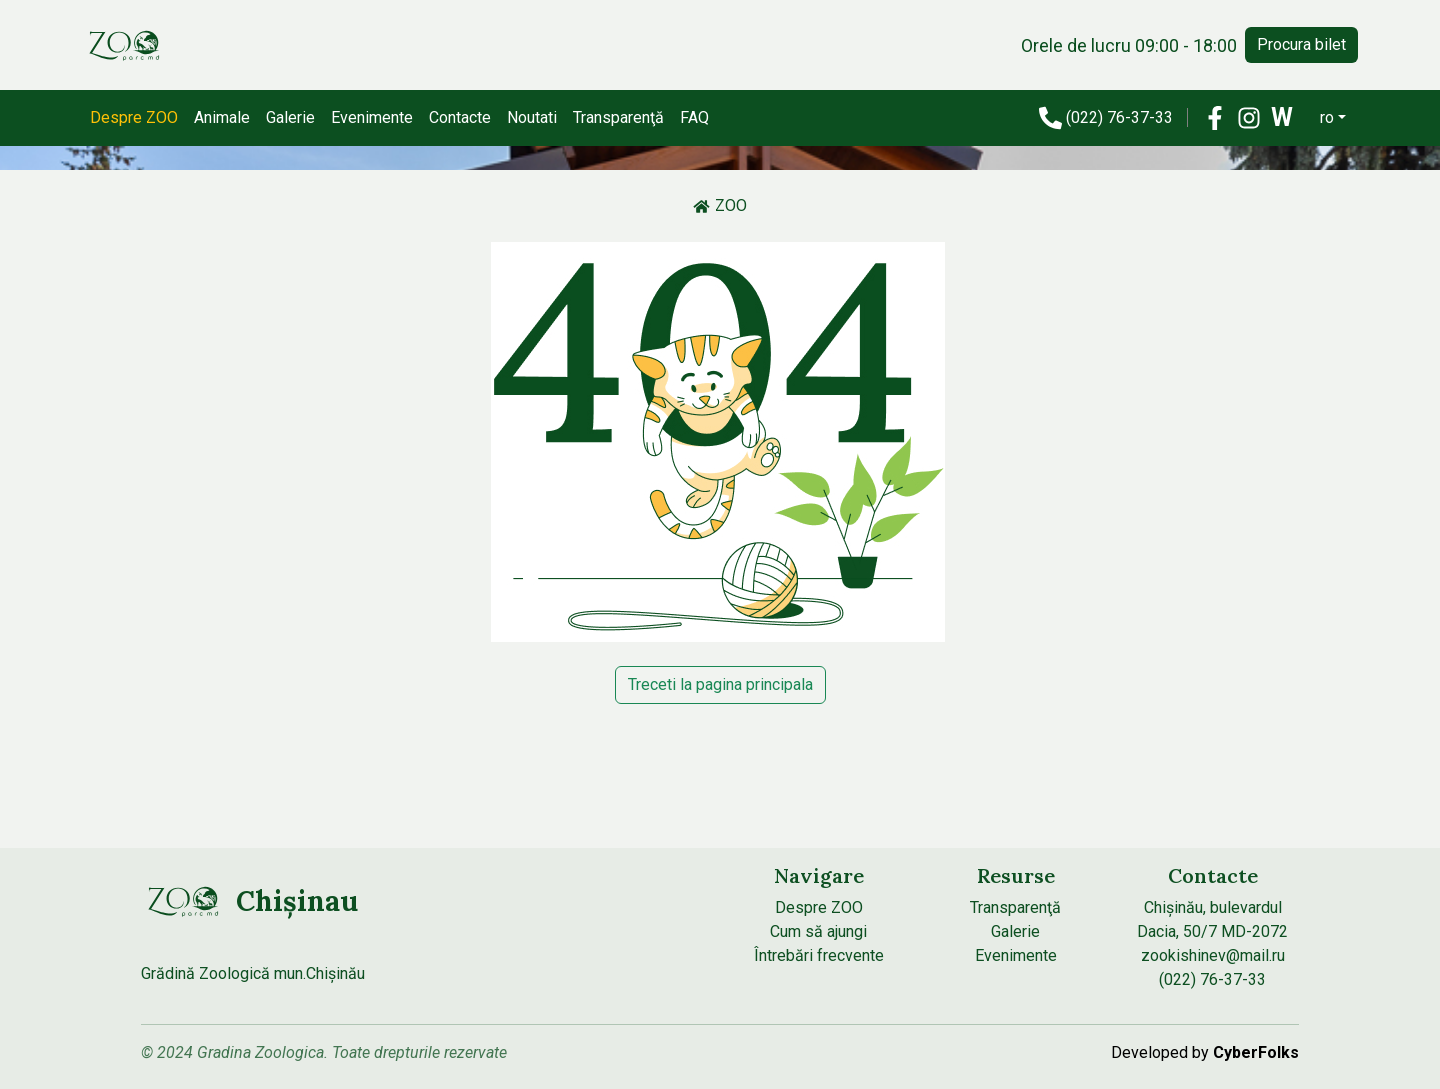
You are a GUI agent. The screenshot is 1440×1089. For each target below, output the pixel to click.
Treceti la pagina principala (720, 684)
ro (1327, 117)
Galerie (290, 117)
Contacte (460, 117)
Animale (222, 117)
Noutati (532, 117)
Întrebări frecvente (819, 955)
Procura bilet (1301, 44)
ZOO (720, 205)
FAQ (694, 117)
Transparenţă (618, 117)
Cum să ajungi (818, 931)
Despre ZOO (134, 117)
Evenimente (372, 117)
